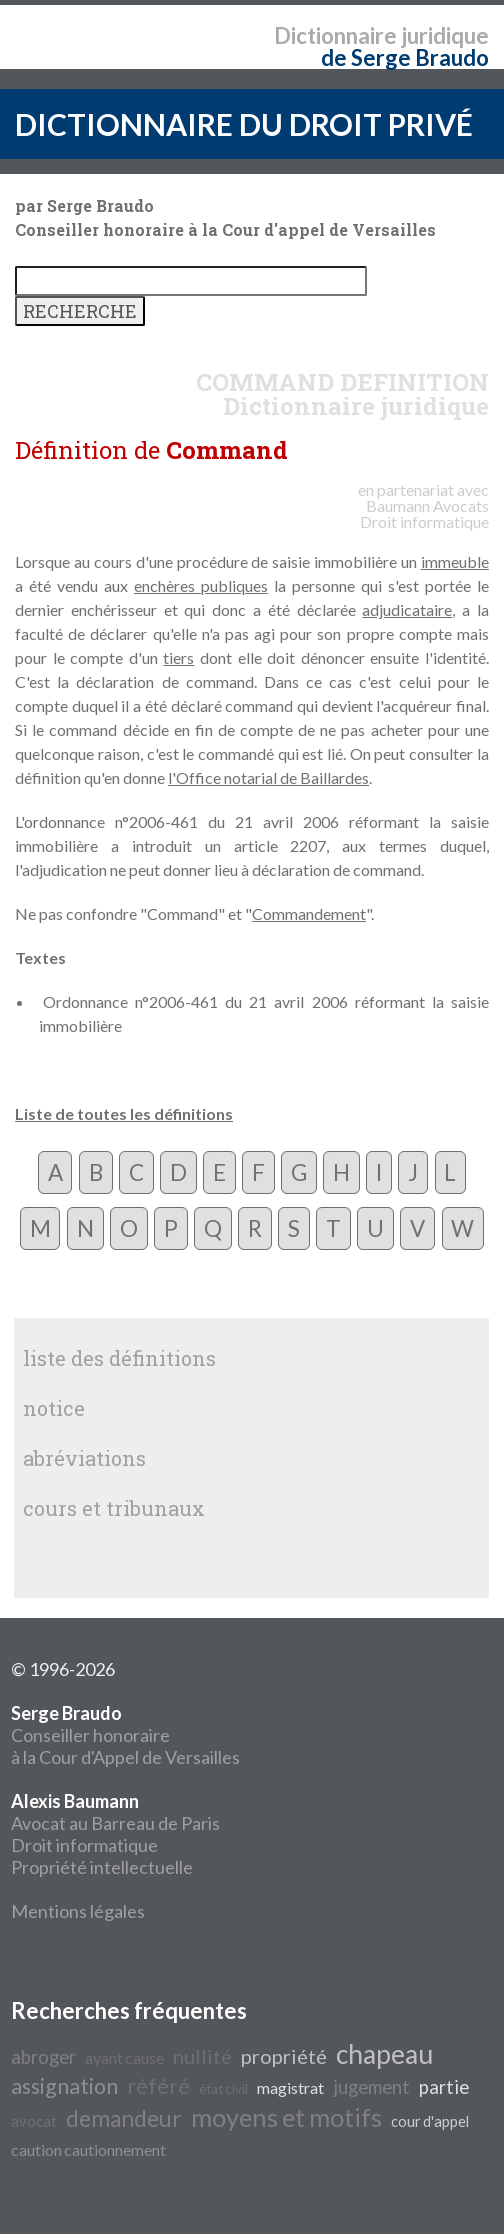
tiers (178, 657)
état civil (223, 2089)
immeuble (455, 561)
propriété (284, 2056)
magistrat (290, 2087)
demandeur (124, 2118)
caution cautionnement (88, 2149)
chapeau (384, 2054)
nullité (202, 2056)
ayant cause (124, 2057)
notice (54, 1408)
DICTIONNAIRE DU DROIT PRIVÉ (244, 124)
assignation (64, 2086)
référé (158, 2086)
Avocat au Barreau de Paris (115, 1823)
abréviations (84, 1458)
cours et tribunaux (114, 1508)
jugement (371, 2087)
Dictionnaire (335, 35)
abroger (43, 2057)
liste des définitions (119, 1358)
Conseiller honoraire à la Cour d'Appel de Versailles (125, 1735)
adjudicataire (407, 609)
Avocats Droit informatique (424, 513)
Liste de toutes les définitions (124, 1113)
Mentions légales (78, 1911)
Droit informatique (84, 1845)
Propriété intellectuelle (102, 1867)
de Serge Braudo (405, 57)
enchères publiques (201, 585)
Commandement (309, 913)
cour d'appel (430, 2121)
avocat (34, 2121)
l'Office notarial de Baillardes (268, 777)
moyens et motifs (286, 2117)
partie (444, 2087)
